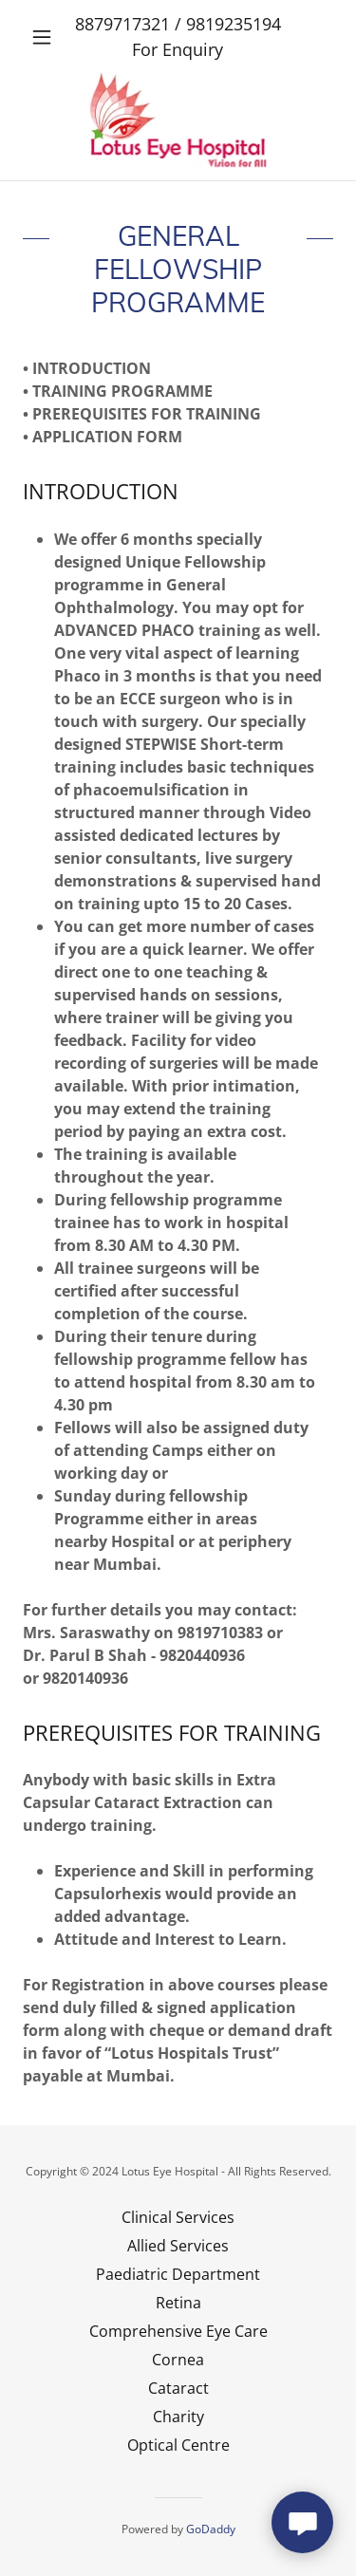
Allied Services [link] (178, 2245)
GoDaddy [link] (210, 2529)
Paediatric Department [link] (178, 2274)
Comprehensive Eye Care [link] (178, 2331)
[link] (178, 119)
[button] (46, 37)
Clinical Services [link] (178, 2217)
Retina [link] (178, 2302)
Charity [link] (178, 2416)
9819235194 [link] (233, 23)
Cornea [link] (178, 2359)
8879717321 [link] (122, 23)
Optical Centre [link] (178, 2445)
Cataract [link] (178, 2388)
